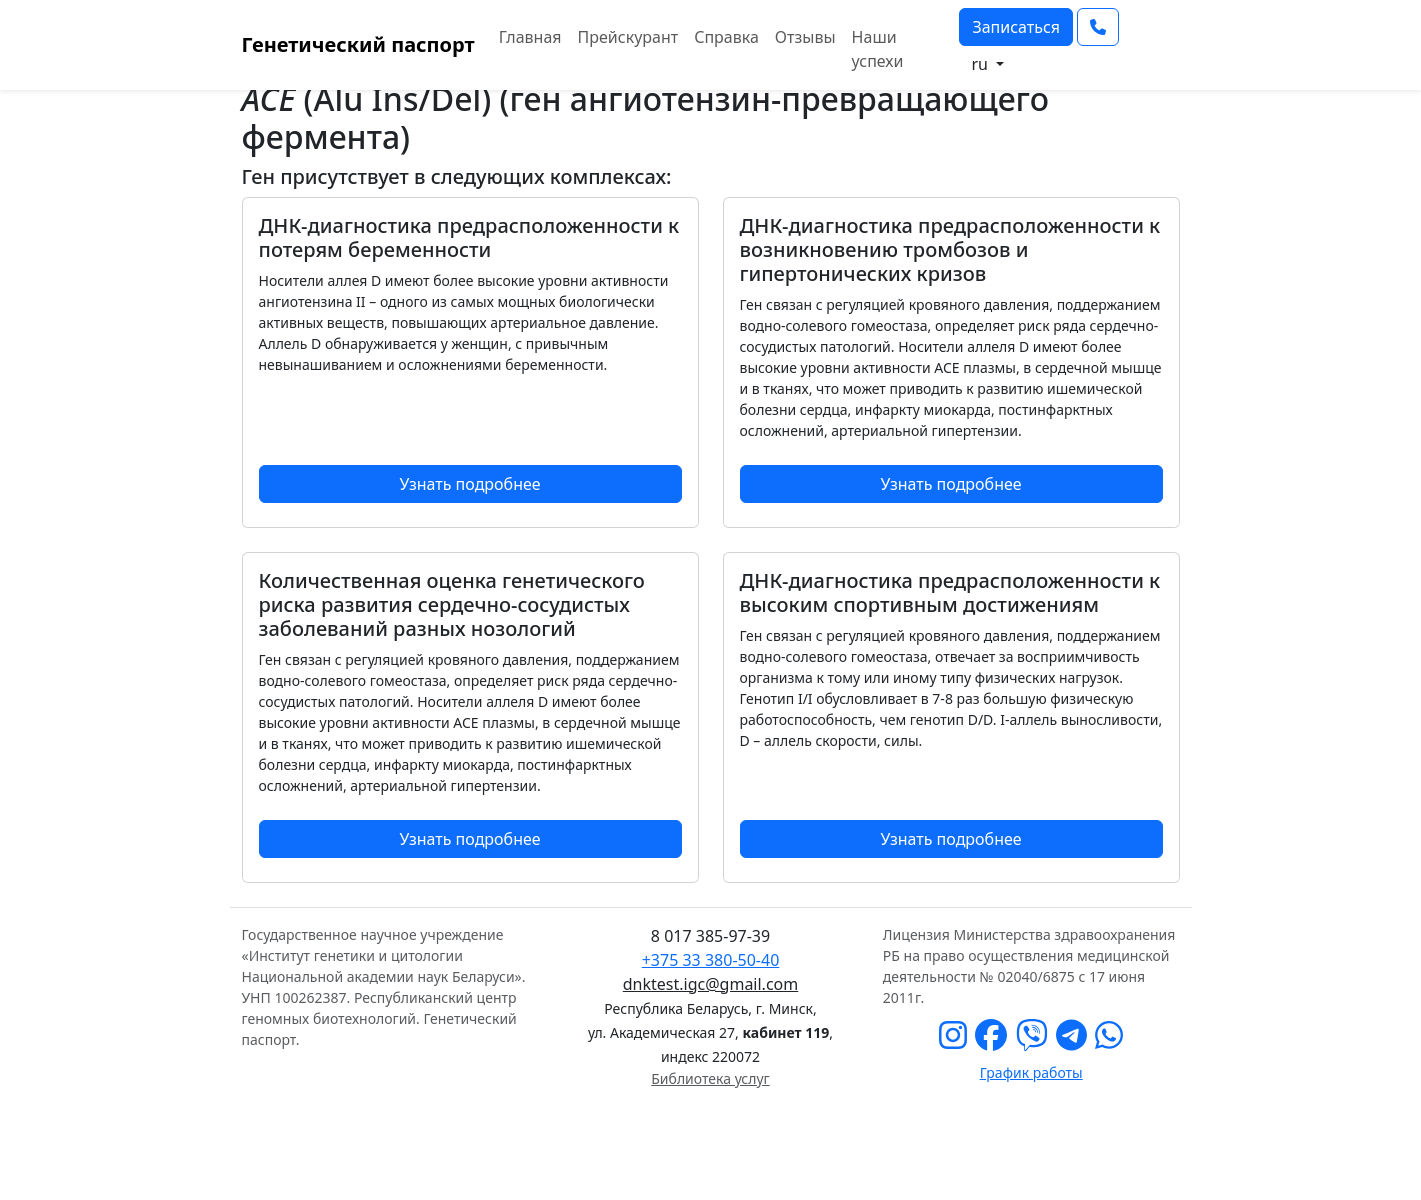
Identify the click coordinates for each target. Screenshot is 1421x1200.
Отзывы (805, 37)
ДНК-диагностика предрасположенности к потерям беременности (469, 237)
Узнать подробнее (469, 484)
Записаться (1016, 27)
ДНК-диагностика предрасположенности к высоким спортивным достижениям (950, 592)
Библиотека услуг (710, 1078)
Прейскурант (628, 37)
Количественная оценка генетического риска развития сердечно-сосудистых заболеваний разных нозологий (452, 604)
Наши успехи (878, 49)
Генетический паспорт (358, 44)
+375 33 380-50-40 (711, 960)
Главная (530, 37)
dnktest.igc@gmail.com (710, 984)
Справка (726, 37)
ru (981, 64)
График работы (1031, 1072)
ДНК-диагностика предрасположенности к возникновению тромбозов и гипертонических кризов (950, 249)
